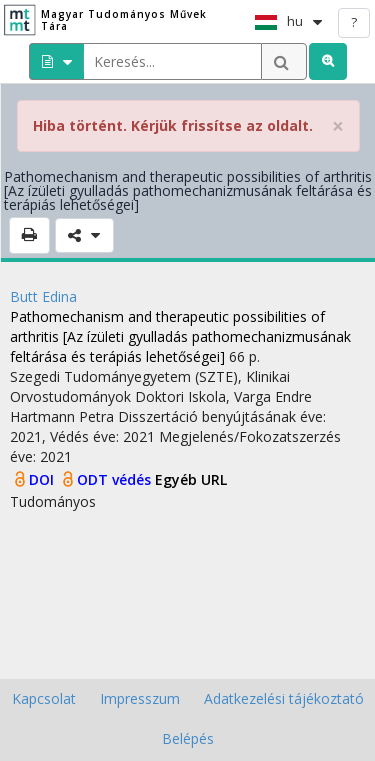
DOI (43, 479)
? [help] (354, 22)
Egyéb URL (191, 479)
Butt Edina (43, 296)
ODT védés (116, 479)
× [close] (338, 126)
